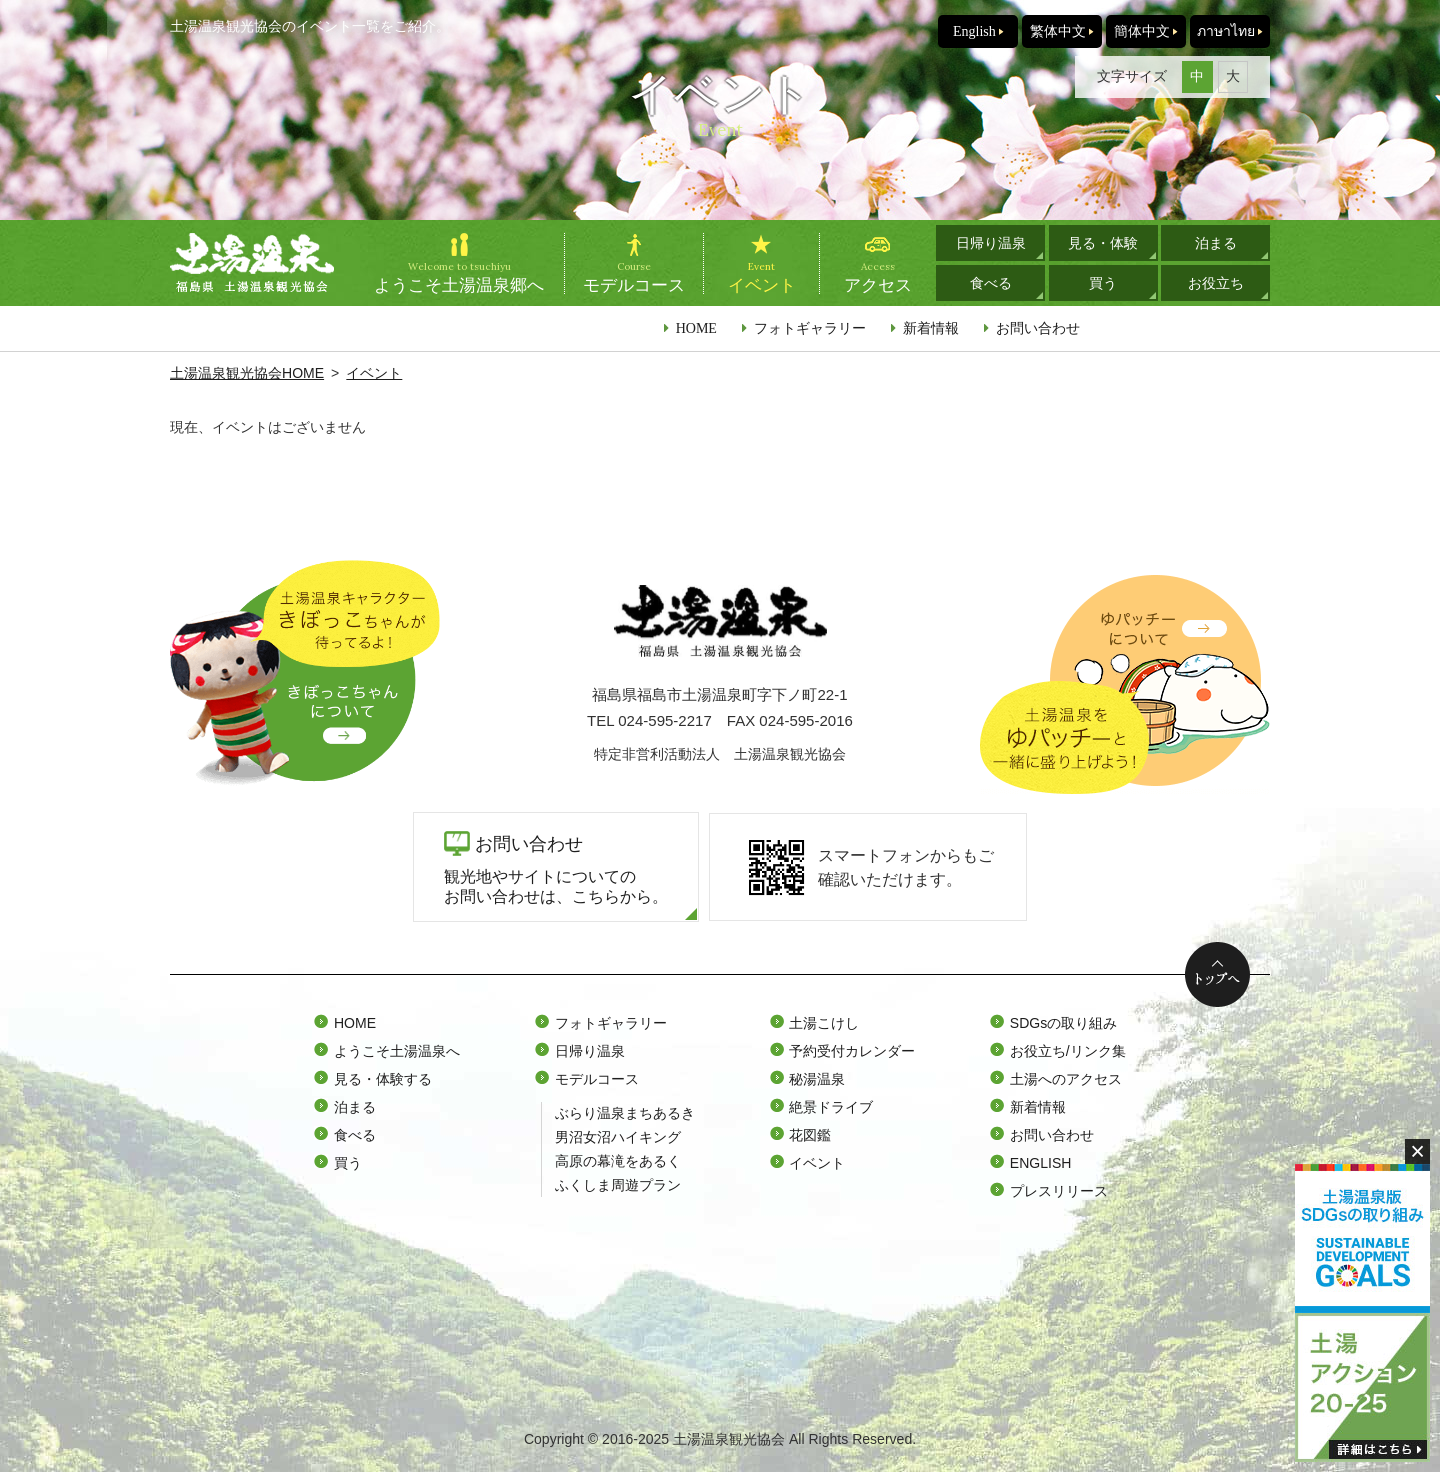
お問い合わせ (1038, 328)
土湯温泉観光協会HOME (247, 373)
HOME (696, 328)
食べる (991, 283)
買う (1103, 283)
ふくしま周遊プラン (618, 1185)
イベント (374, 373)
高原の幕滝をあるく (618, 1161)
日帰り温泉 (991, 243)
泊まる (1216, 243)
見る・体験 (1103, 243)
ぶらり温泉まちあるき (625, 1113)
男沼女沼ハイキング (618, 1137)
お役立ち (1216, 283)
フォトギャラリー (810, 328)
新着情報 (931, 328)
